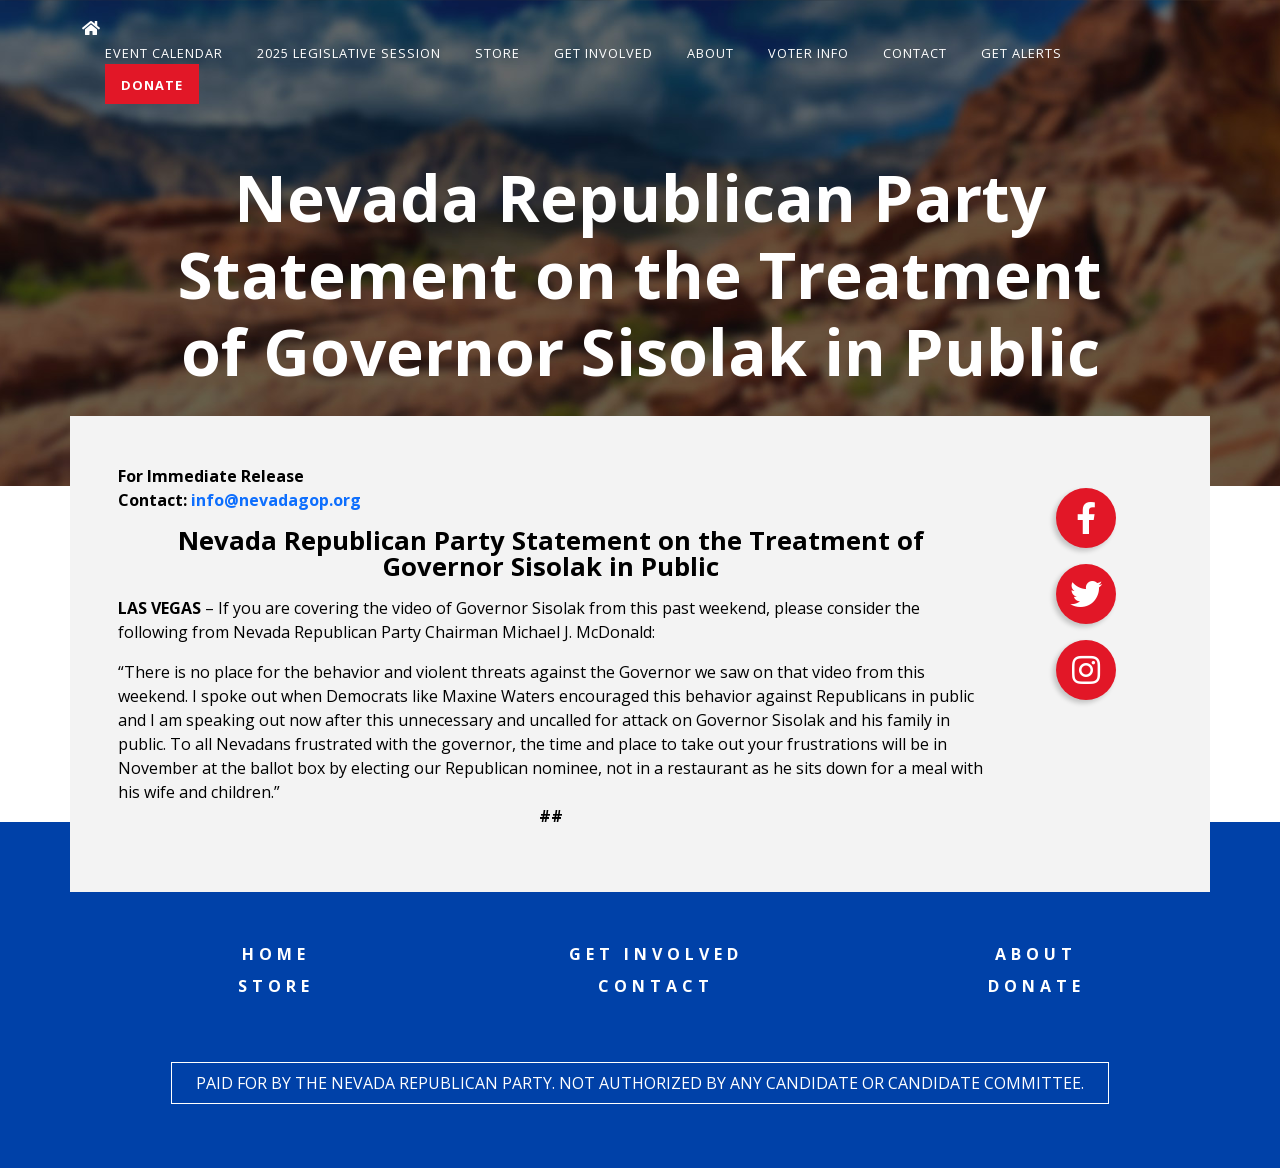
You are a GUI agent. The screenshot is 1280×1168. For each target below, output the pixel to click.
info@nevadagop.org (276, 500)
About (710, 53)
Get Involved (603, 53)
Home (276, 954)
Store (497, 53)
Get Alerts (1021, 53)
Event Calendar (164, 53)
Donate (152, 85)
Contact (915, 53)
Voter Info (808, 53)
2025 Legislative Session (349, 53)
